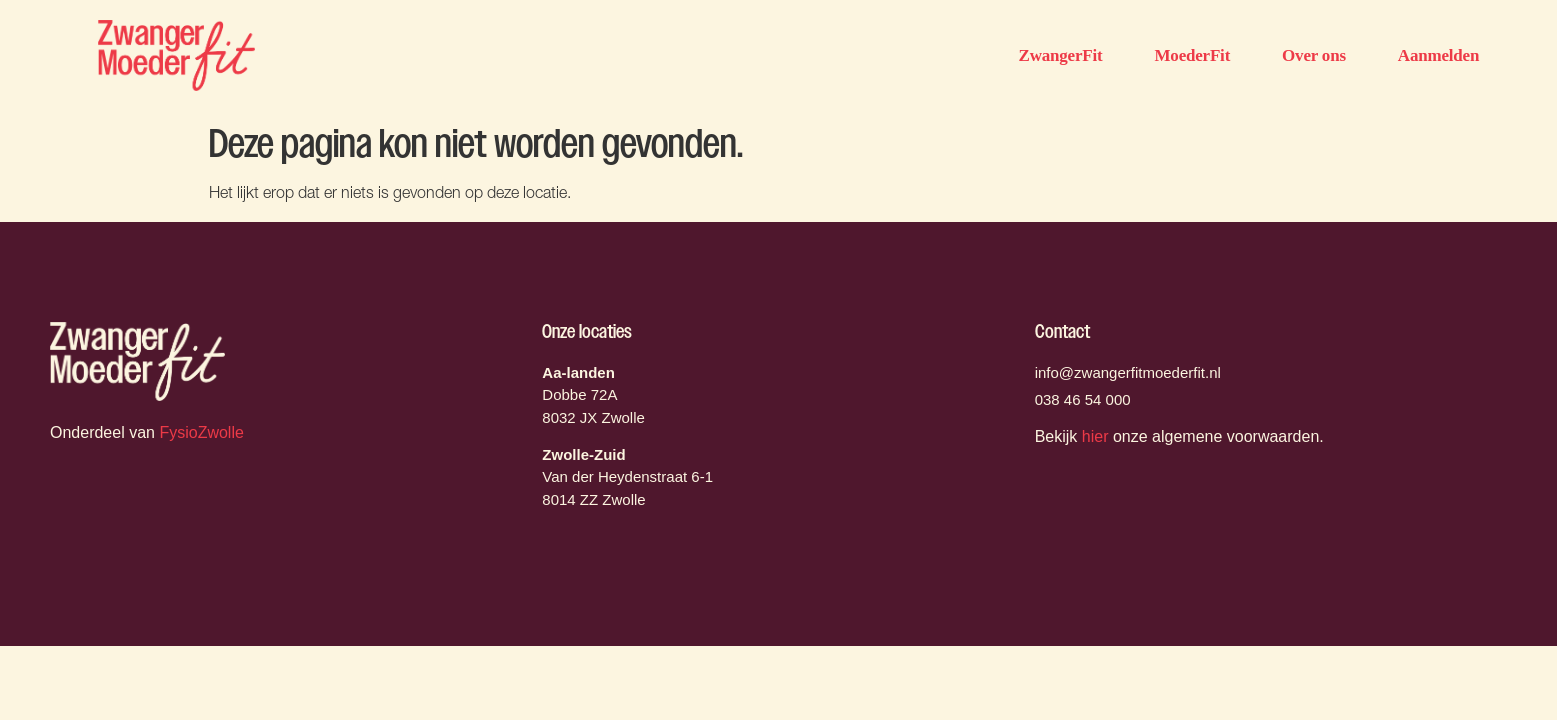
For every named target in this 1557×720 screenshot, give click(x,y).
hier (1095, 436)
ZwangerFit (1061, 55)
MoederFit (1192, 55)
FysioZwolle (201, 432)
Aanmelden (1438, 55)
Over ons (1314, 55)
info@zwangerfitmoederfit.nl (1128, 372)
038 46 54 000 (1083, 399)
